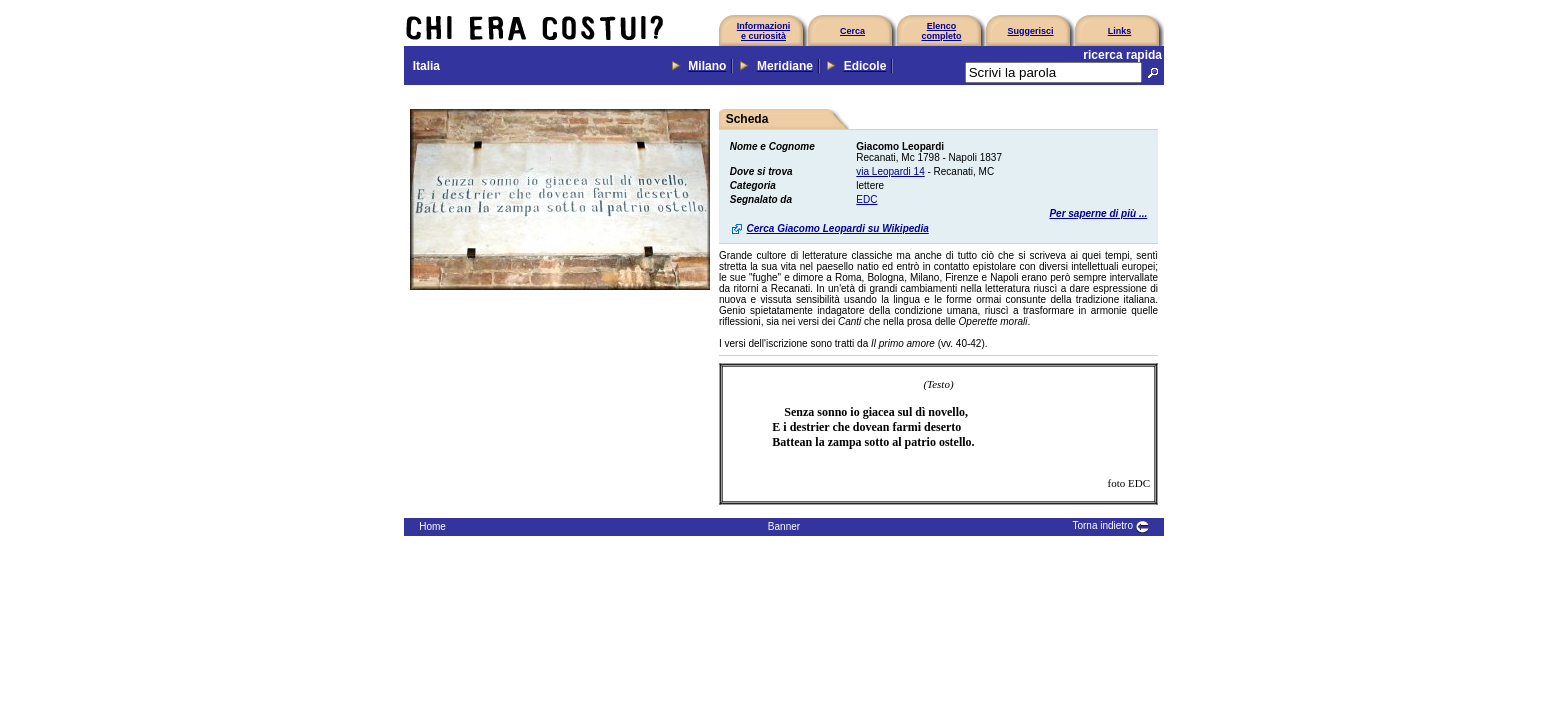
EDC (866, 199)
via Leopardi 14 (890, 171)
